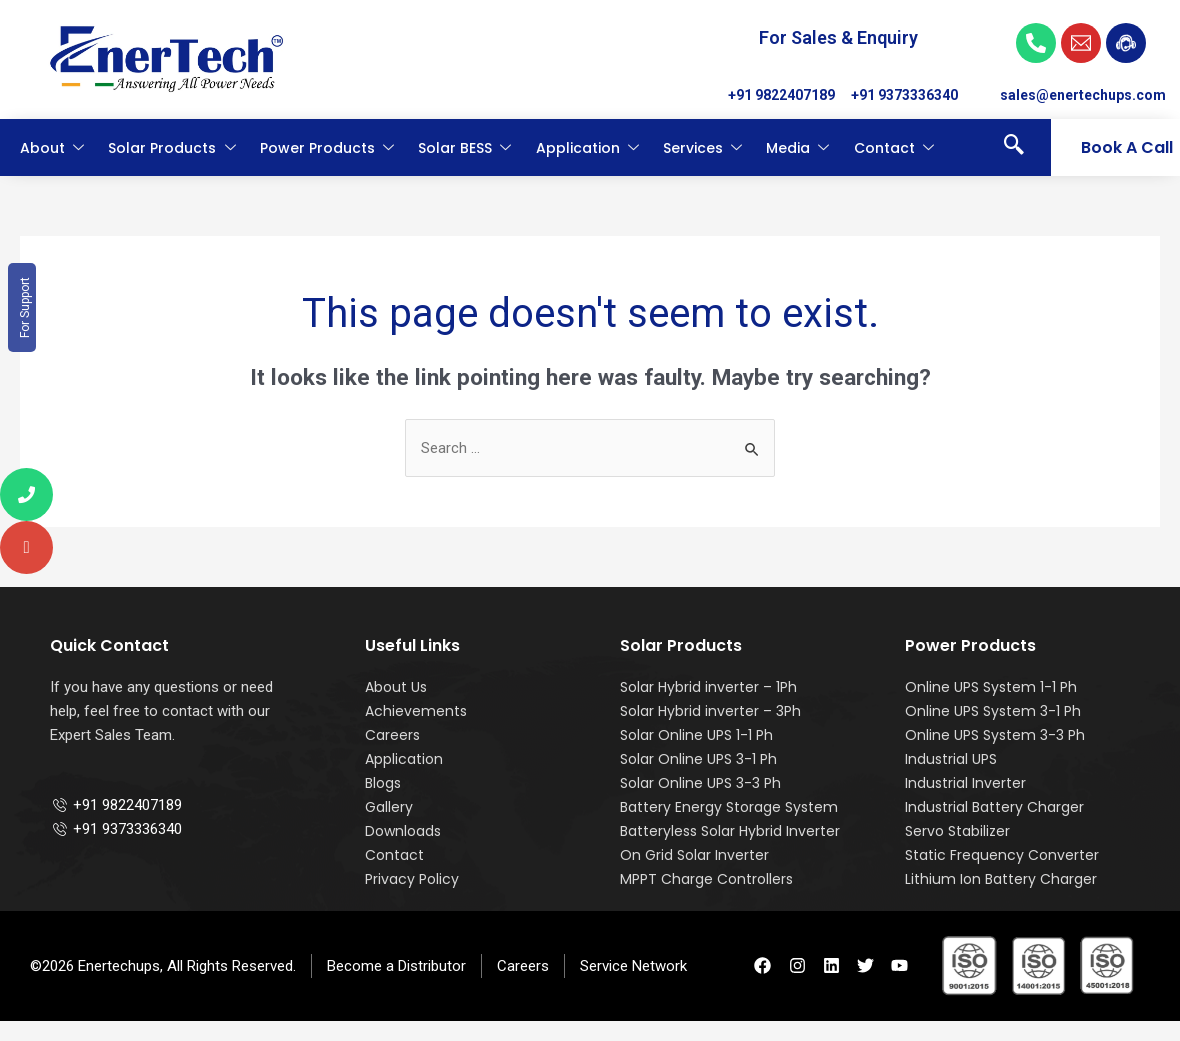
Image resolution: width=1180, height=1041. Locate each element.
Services (703, 148)
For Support (25, 307)
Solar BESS (465, 148)
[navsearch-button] (1014, 148)
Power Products (328, 148)
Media (798, 148)
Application (588, 148)
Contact (895, 148)
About (53, 148)
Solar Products (172, 148)
